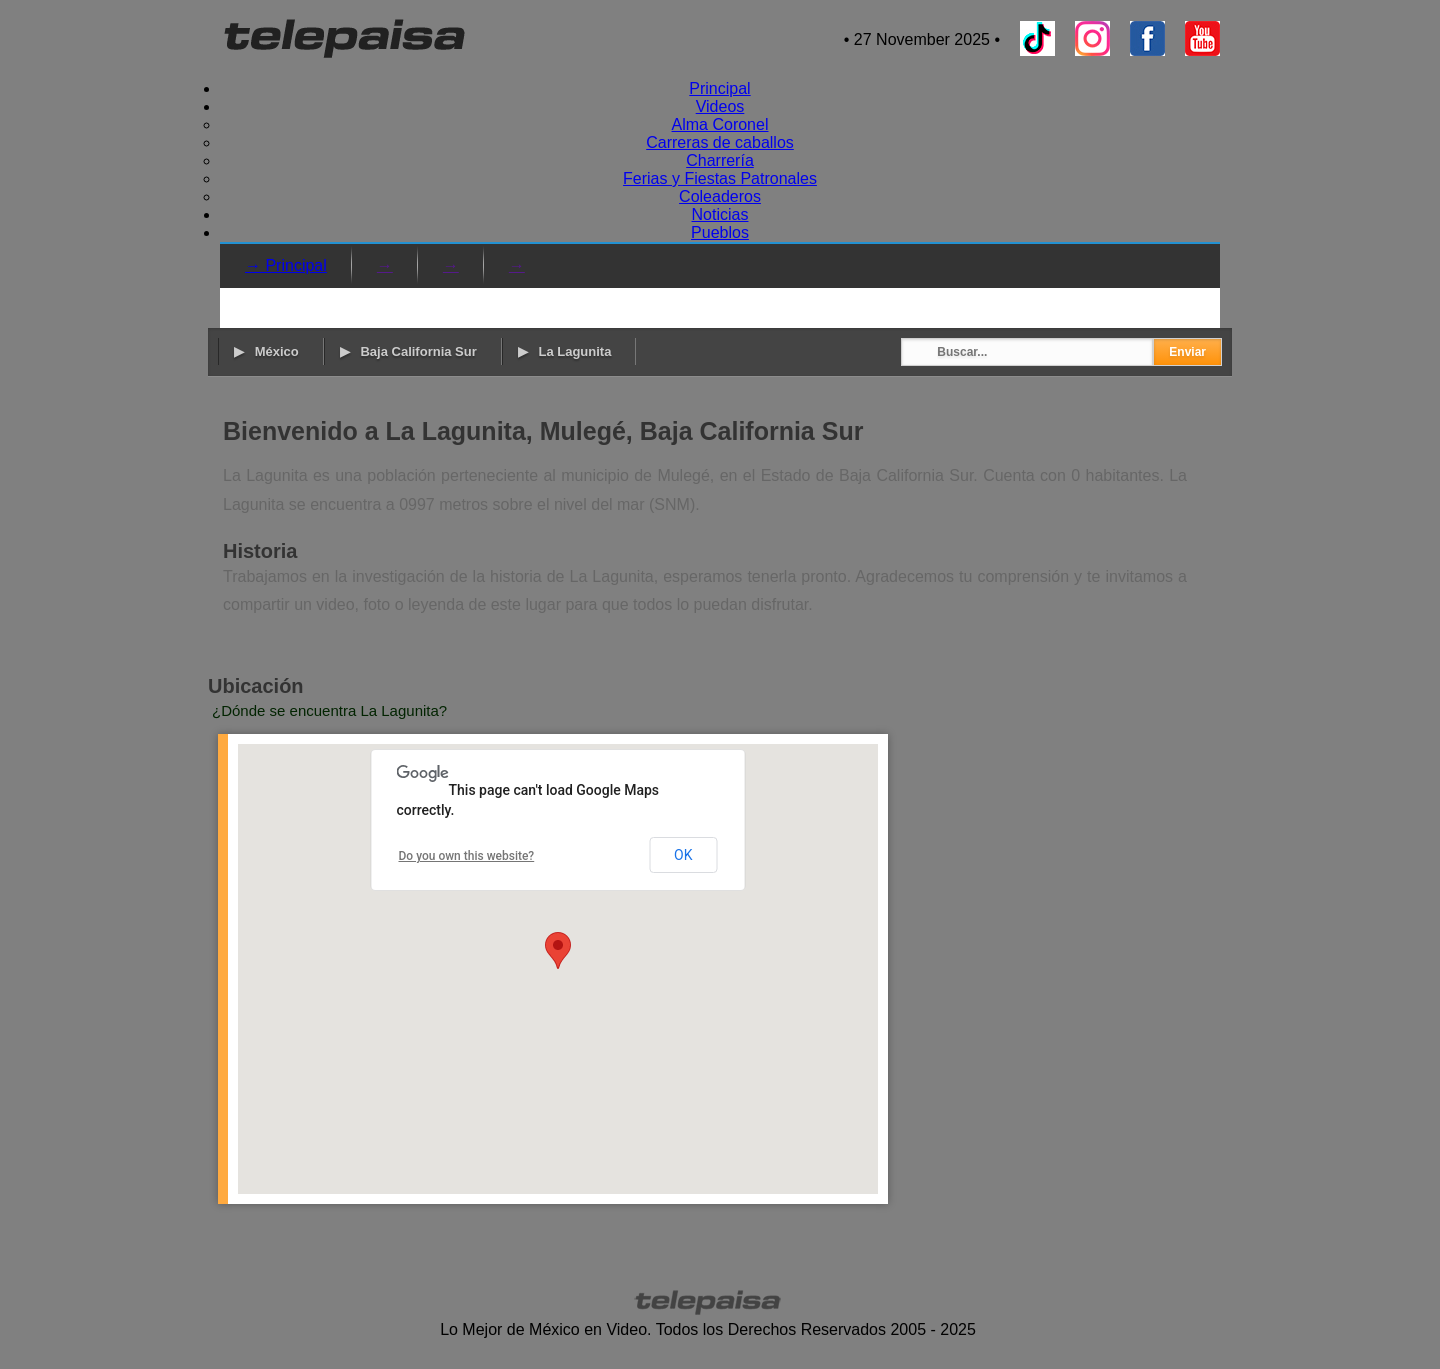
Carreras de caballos (720, 142)
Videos (720, 106)
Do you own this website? (467, 856)
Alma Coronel (720, 124)
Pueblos (720, 232)
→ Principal (286, 265)
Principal (719, 88)
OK (683, 855)
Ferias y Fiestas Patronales (720, 178)
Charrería (720, 160)
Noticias (720, 214)
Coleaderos (720, 196)
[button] (558, 950)
